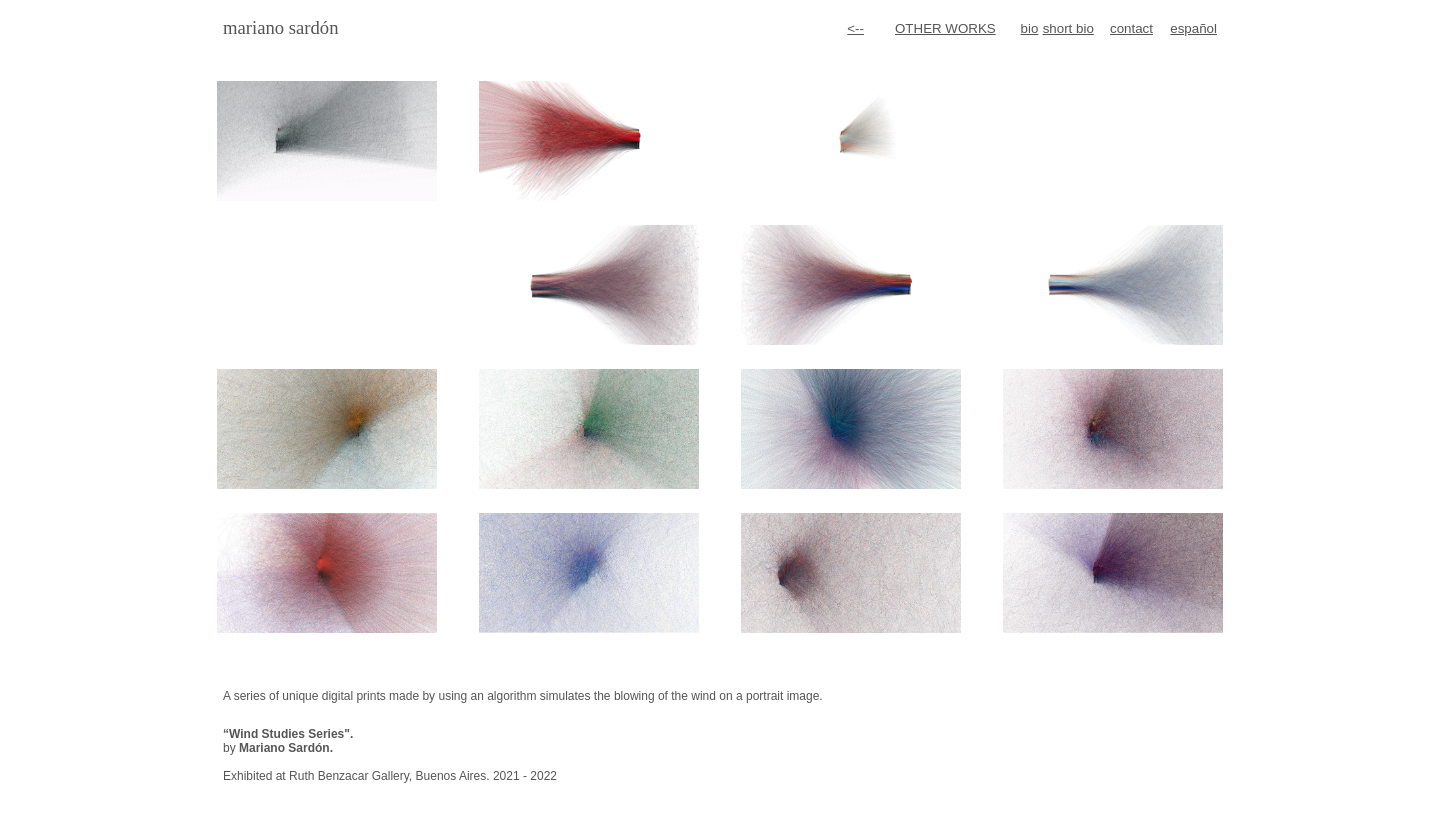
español (1193, 28)
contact (1131, 28)
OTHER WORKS (945, 28)
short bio (1068, 28)
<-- (855, 28)
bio (1030, 28)
